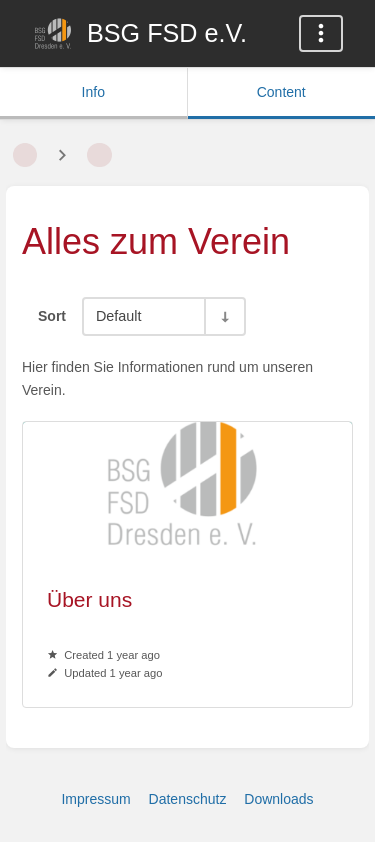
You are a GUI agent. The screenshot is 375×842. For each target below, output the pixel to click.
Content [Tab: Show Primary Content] (281, 92)
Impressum (95, 799)
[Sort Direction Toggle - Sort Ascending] (224, 316)
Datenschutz (188, 799)
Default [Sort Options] (119, 316)
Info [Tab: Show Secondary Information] (93, 92)
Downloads (278, 799)
